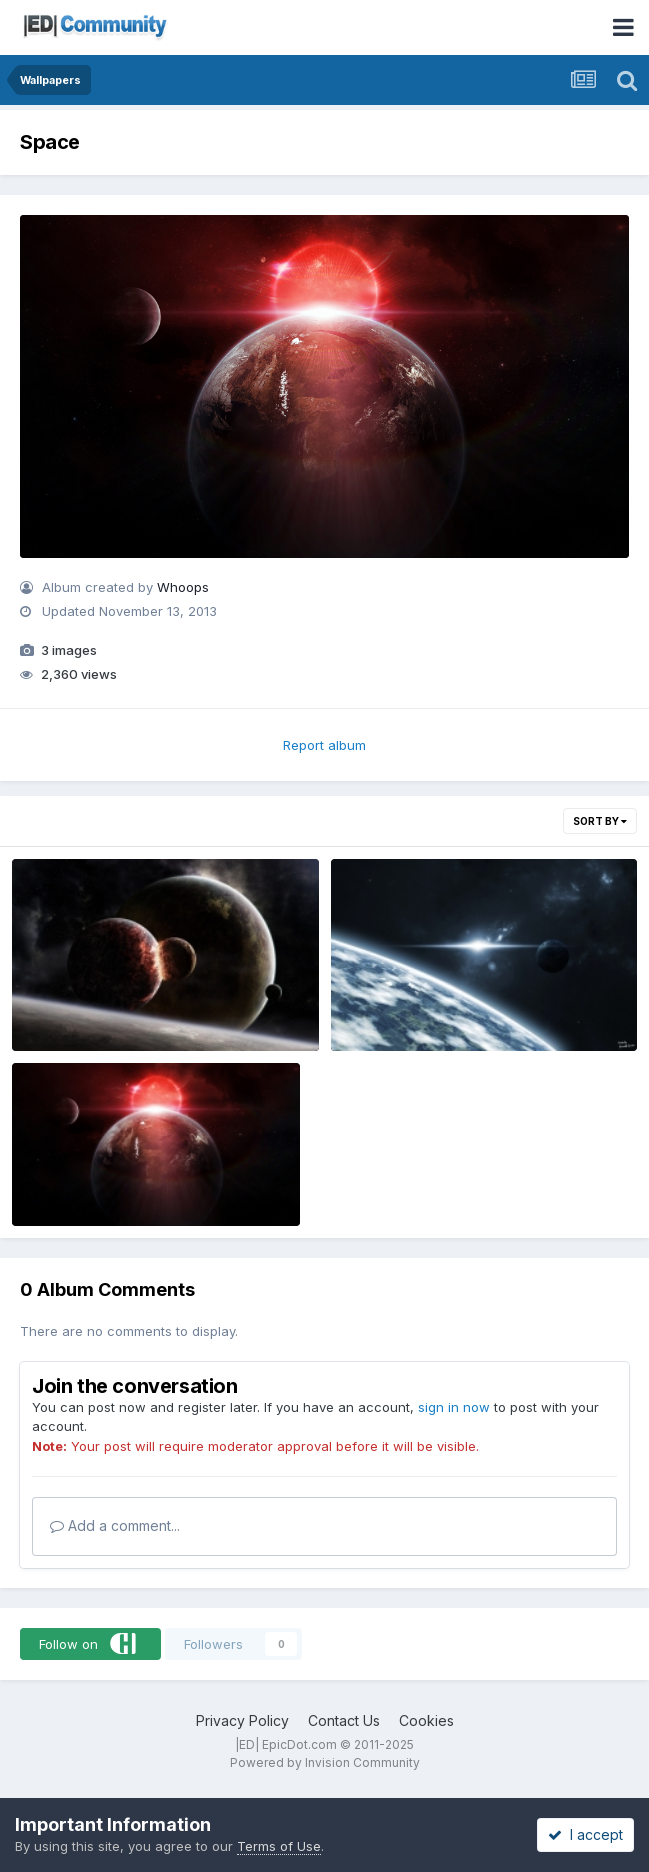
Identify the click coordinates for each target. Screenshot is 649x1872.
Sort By (600, 821)
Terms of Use (279, 1846)
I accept (585, 1834)
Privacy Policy (242, 1720)
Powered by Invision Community (325, 1762)
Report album (324, 745)
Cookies (426, 1720)
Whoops (183, 587)
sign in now (454, 1407)
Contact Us (344, 1720)
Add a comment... (115, 1525)
